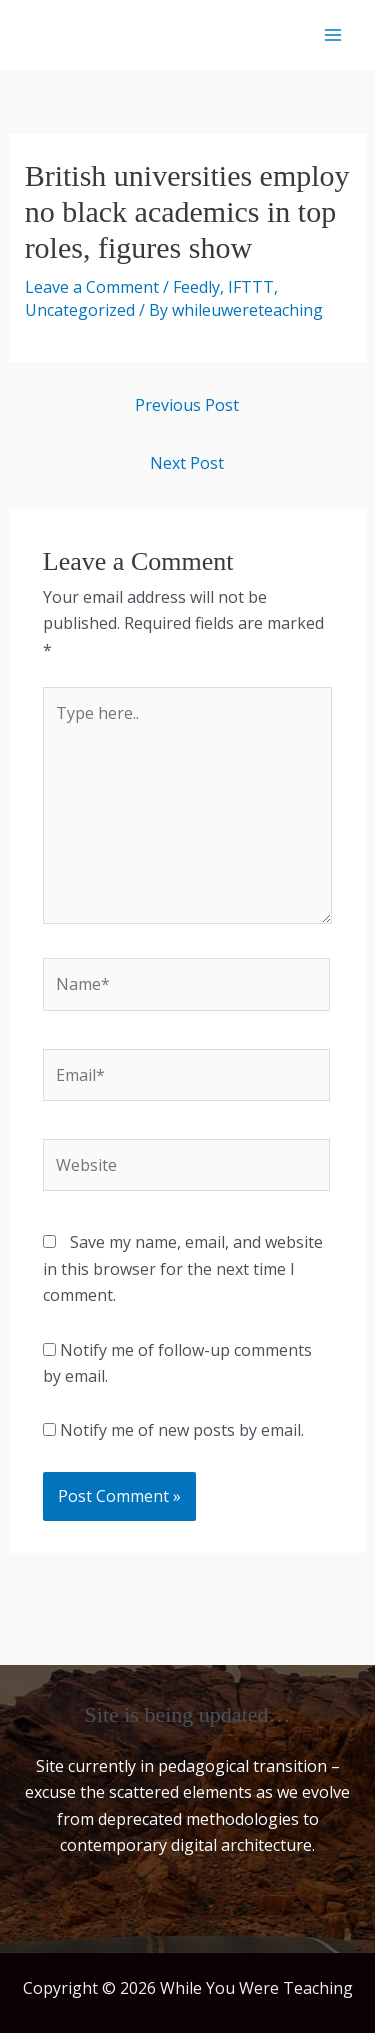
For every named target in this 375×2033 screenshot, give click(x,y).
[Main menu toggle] (333, 35)
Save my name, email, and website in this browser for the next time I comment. (183, 1268)
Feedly (196, 287)
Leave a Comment (92, 287)
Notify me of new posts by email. (182, 1430)
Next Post (187, 463)
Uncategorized (80, 310)
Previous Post (187, 405)
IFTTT (251, 287)
